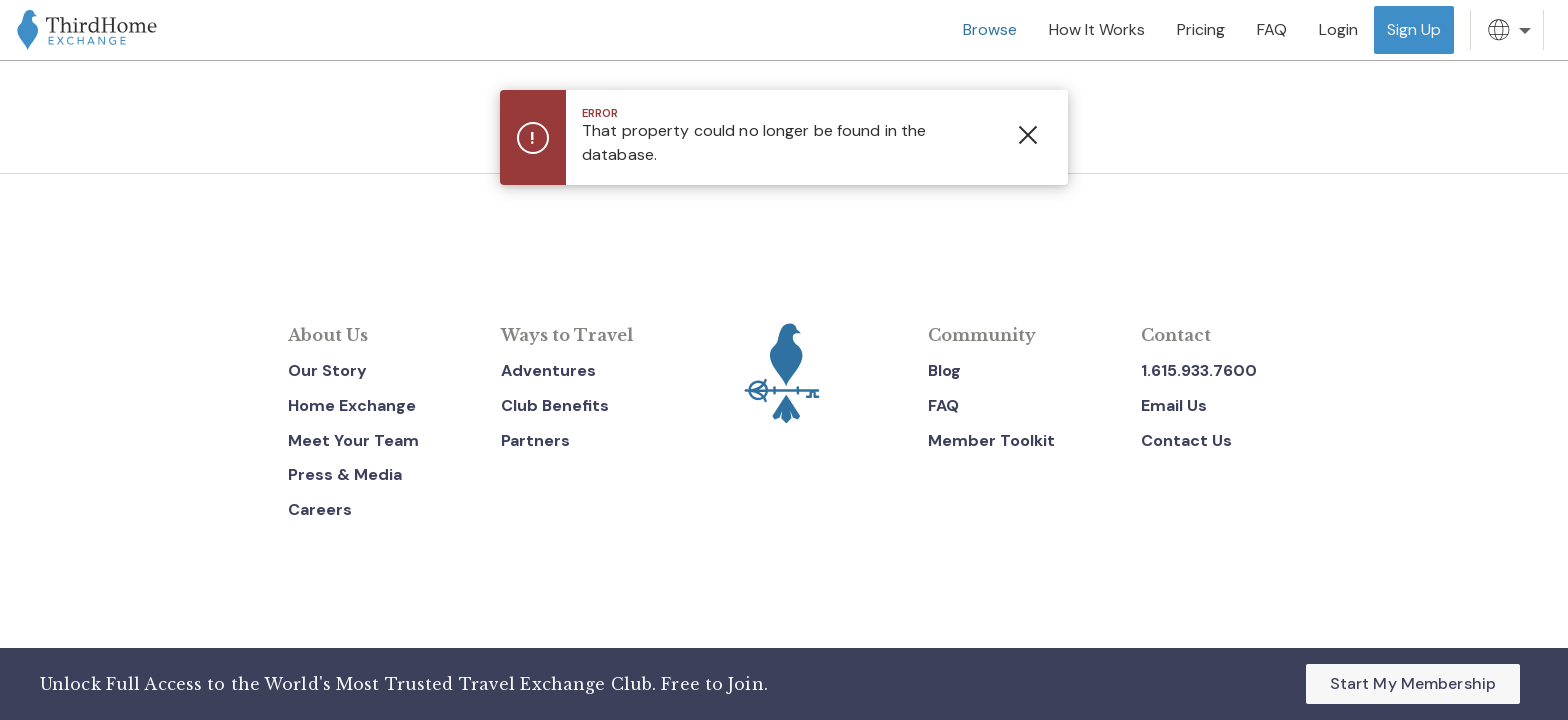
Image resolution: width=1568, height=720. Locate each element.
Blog (944, 370)
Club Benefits (555, 405)
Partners (535, 440)
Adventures (548, 370)
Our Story (327, 370)
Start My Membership (1413, 683)
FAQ (943, 405)
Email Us (1174, 405)
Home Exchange (352, 405)
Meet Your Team (353, 440)
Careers (320, 509)
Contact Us (1186, 440)
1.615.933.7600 (1199, 370)
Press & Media (345, 474)
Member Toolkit (991, 440)
